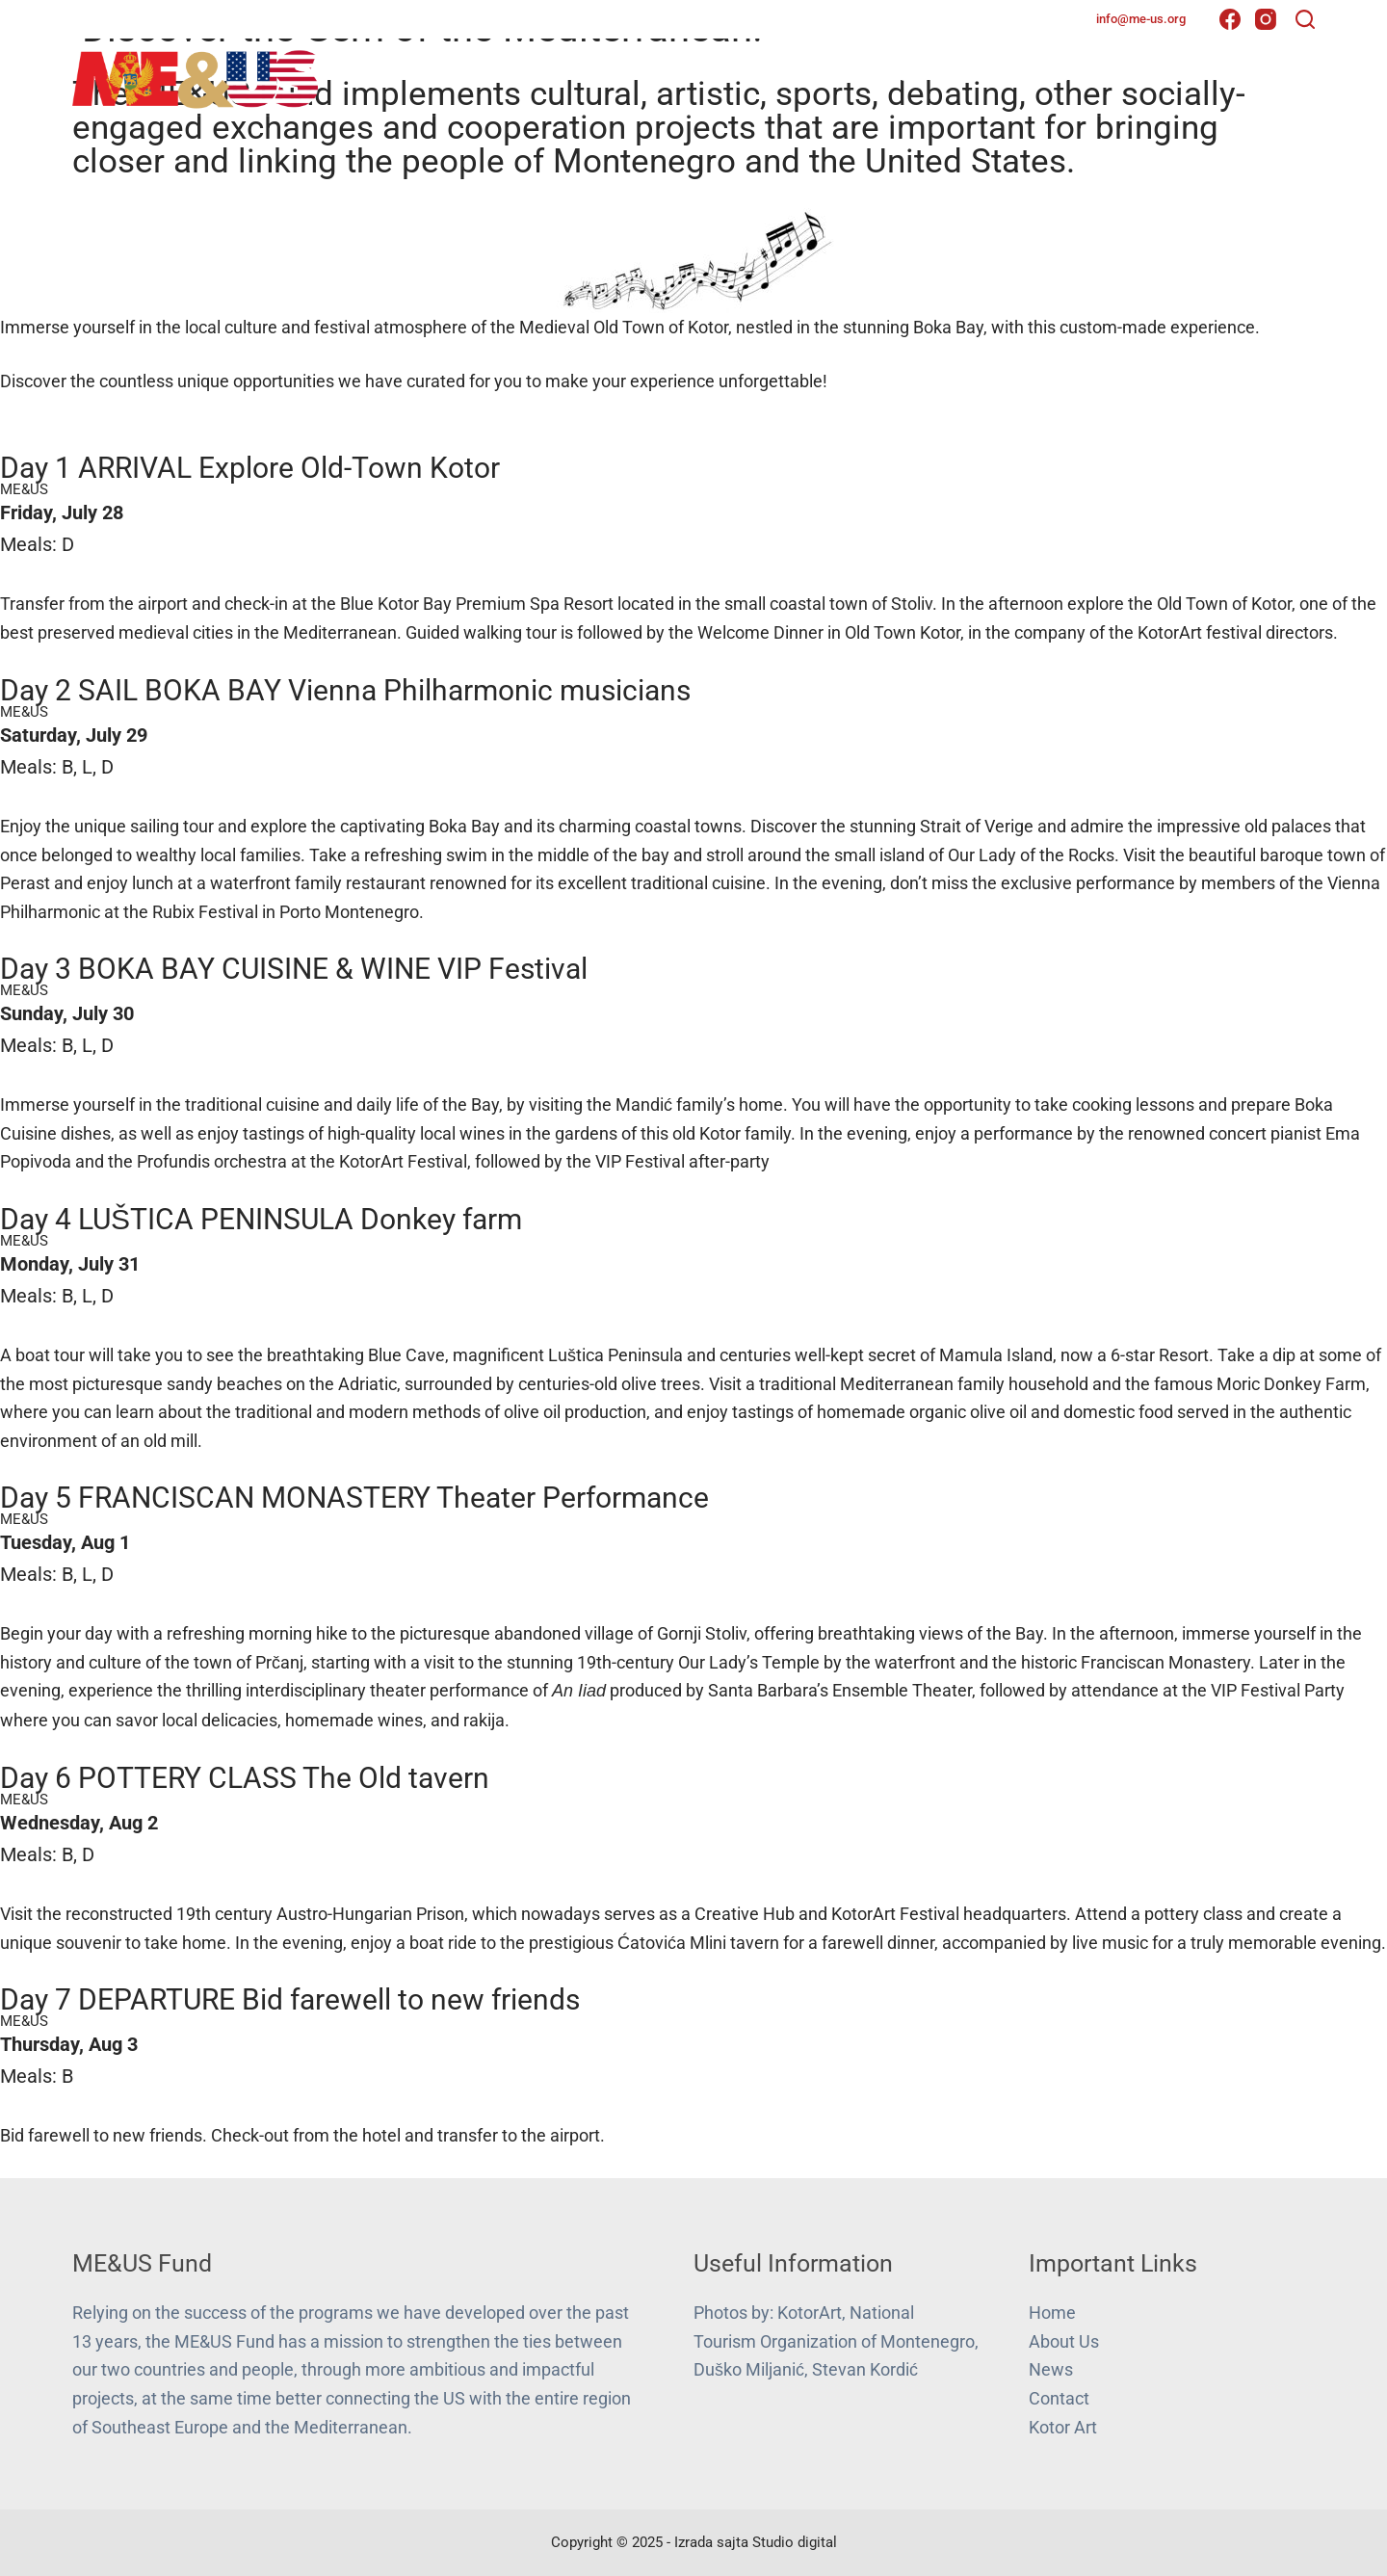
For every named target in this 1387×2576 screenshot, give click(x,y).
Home (785, 76)
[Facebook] (1230, 19)
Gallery (1168, 76)
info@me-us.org (1141, 19)
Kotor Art (1063, 2427)
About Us (874, 76)
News (1084, 76)
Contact (1265, 76)
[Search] (1305, 19)
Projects (990, 77)
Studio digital (794, 2542)
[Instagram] (1265, 19)
